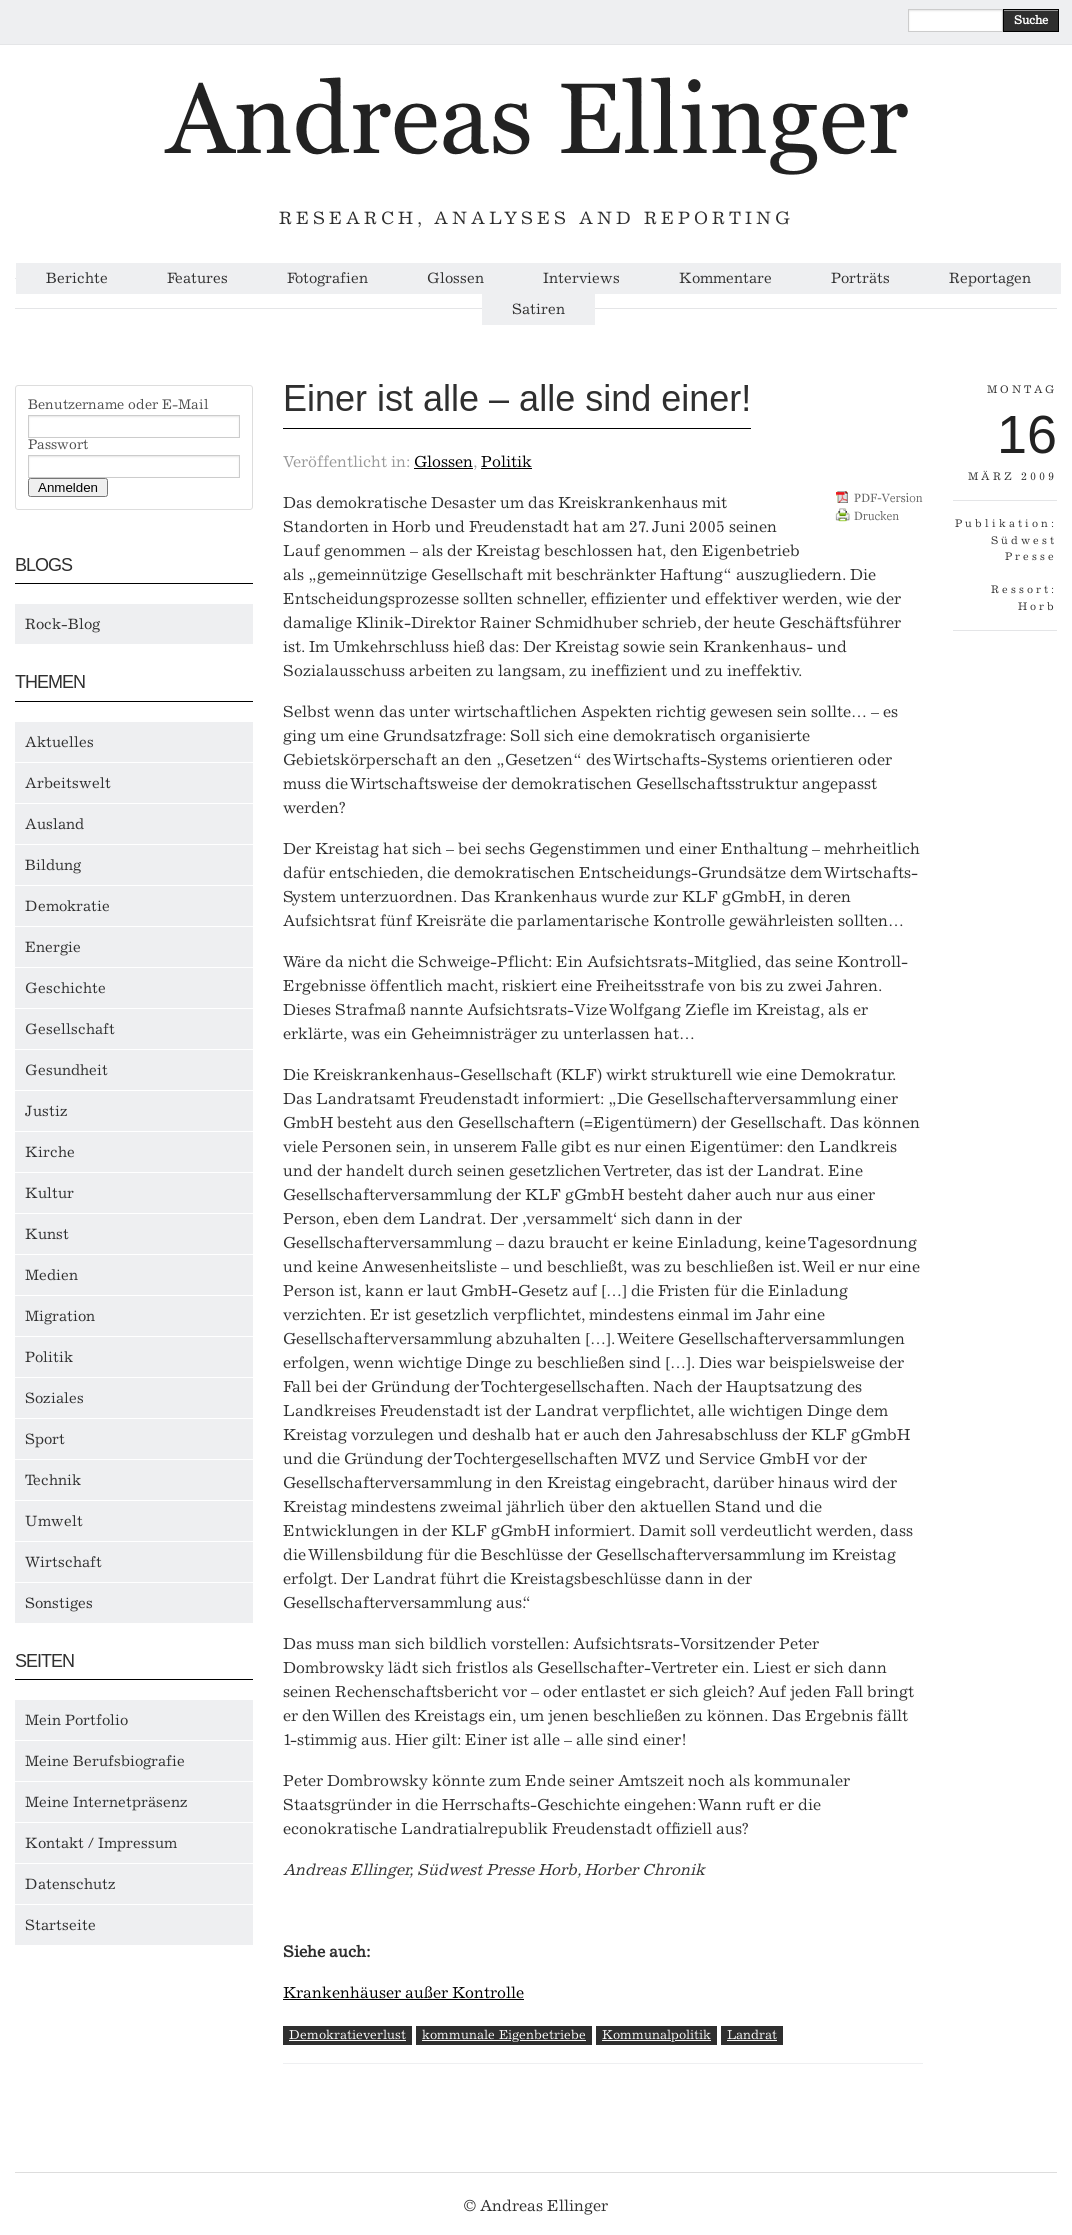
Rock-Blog (62, 624)
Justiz (46, 1111)
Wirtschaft (63, 1562)
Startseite (60, 1925)
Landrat (752, 2034)
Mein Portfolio (76, 1720)
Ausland (54, 824)
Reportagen (990, 278)
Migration (60, 1316)
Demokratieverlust (347, 2034)
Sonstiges (59, 1603)
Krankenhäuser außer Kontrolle (403, 1992)
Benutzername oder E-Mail (118, 405)
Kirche (50, 1152)
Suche (1031, 20)
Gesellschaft (70, 1029)
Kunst (47, 1234)
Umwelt (54, 1521)
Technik (53, 1480)
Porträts (860, 278)
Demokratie (67, 906)
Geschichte (65, 988)
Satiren (538, 309)
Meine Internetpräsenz (106, 1802)
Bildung (53, 865)
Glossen (455, 278)
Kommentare (725, 278)
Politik (49, 1357)
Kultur (49, 1193)
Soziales (54, 1398)
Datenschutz (70, 1884)
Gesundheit (66, 1070)
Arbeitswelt (68, 783)
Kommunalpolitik (656, 2034)
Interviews (581, 278)
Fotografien (327, 278)
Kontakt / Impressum (101, 1843)
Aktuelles (59, 742)
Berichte (77, 278)
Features (197, 278)
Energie (53, 947)
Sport (45, 1439)
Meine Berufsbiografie (105, 1761)
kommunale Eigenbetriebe (504, 2034)
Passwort (58, 445)
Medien (51, 1275)
